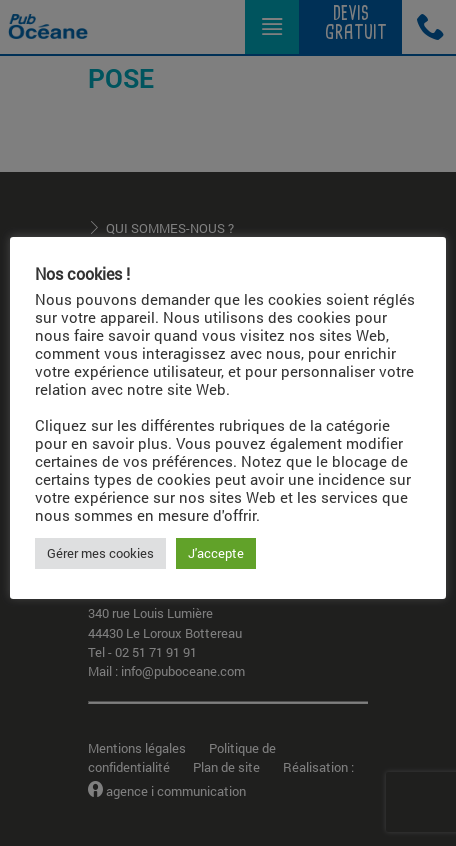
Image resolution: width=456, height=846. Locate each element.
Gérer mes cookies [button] (100, 553)
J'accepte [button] (216, 553)
